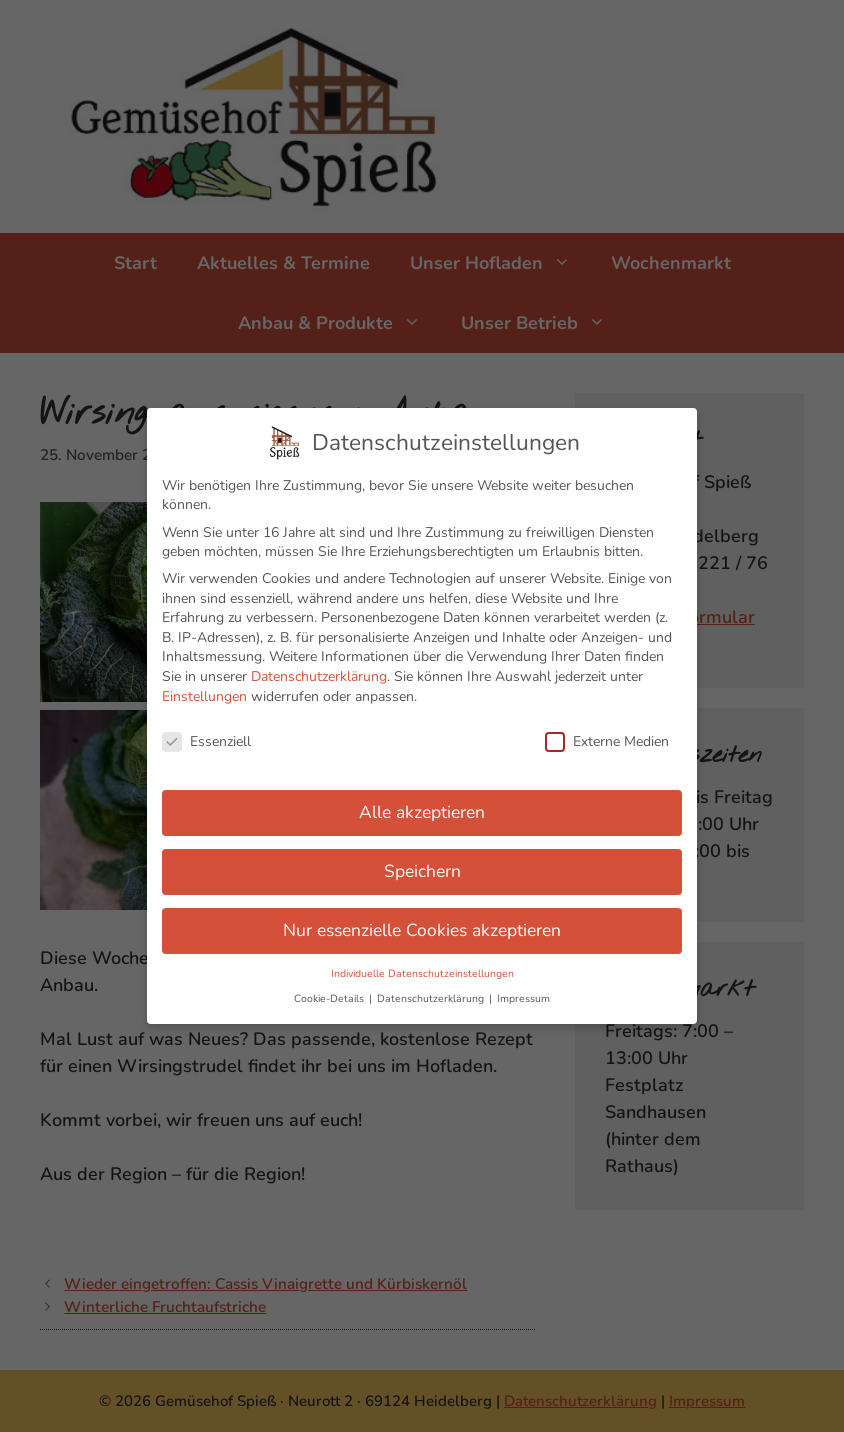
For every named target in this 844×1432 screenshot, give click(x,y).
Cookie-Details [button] (330, 988)
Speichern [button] (422, 861)
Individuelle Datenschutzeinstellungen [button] (422, 963)
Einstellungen (204, 685)
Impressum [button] (523, 988)
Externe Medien (607, 731)
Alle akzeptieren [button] (422, 802)
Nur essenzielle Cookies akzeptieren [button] (422, 920)
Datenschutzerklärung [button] (432, 988)
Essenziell (206, 731)
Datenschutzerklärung (319, 666)
